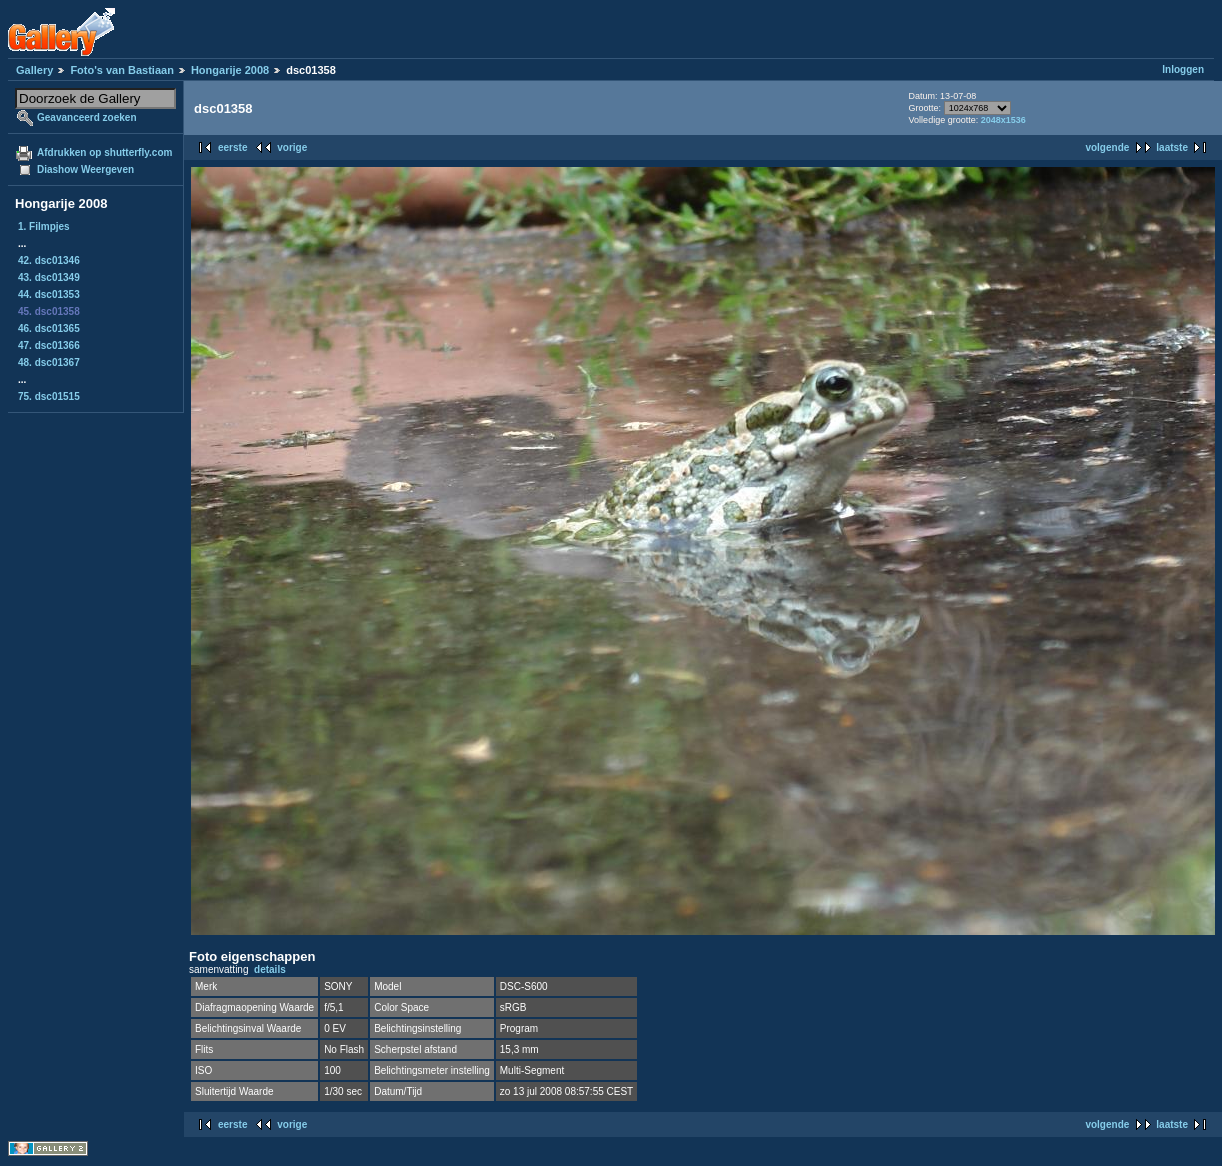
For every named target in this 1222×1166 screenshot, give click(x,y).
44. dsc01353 (49, 294)
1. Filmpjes (44, 226)
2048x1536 (1003, 120)
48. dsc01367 (49, 362)
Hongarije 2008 (230, 70)
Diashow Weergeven (85, 169)
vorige (292, 147)
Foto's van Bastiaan (121, 70)
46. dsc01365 (49, 328)
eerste (232, 147)
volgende (1107, 147)
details (270, 969)
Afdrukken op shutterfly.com (104, 152)
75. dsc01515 (49, 396)
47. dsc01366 (49, 345)
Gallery (34, 70)
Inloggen (1183, 69)
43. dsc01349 (49, 277)
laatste (1172, 147)
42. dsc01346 (49, 260)
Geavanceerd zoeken (87, 117)
